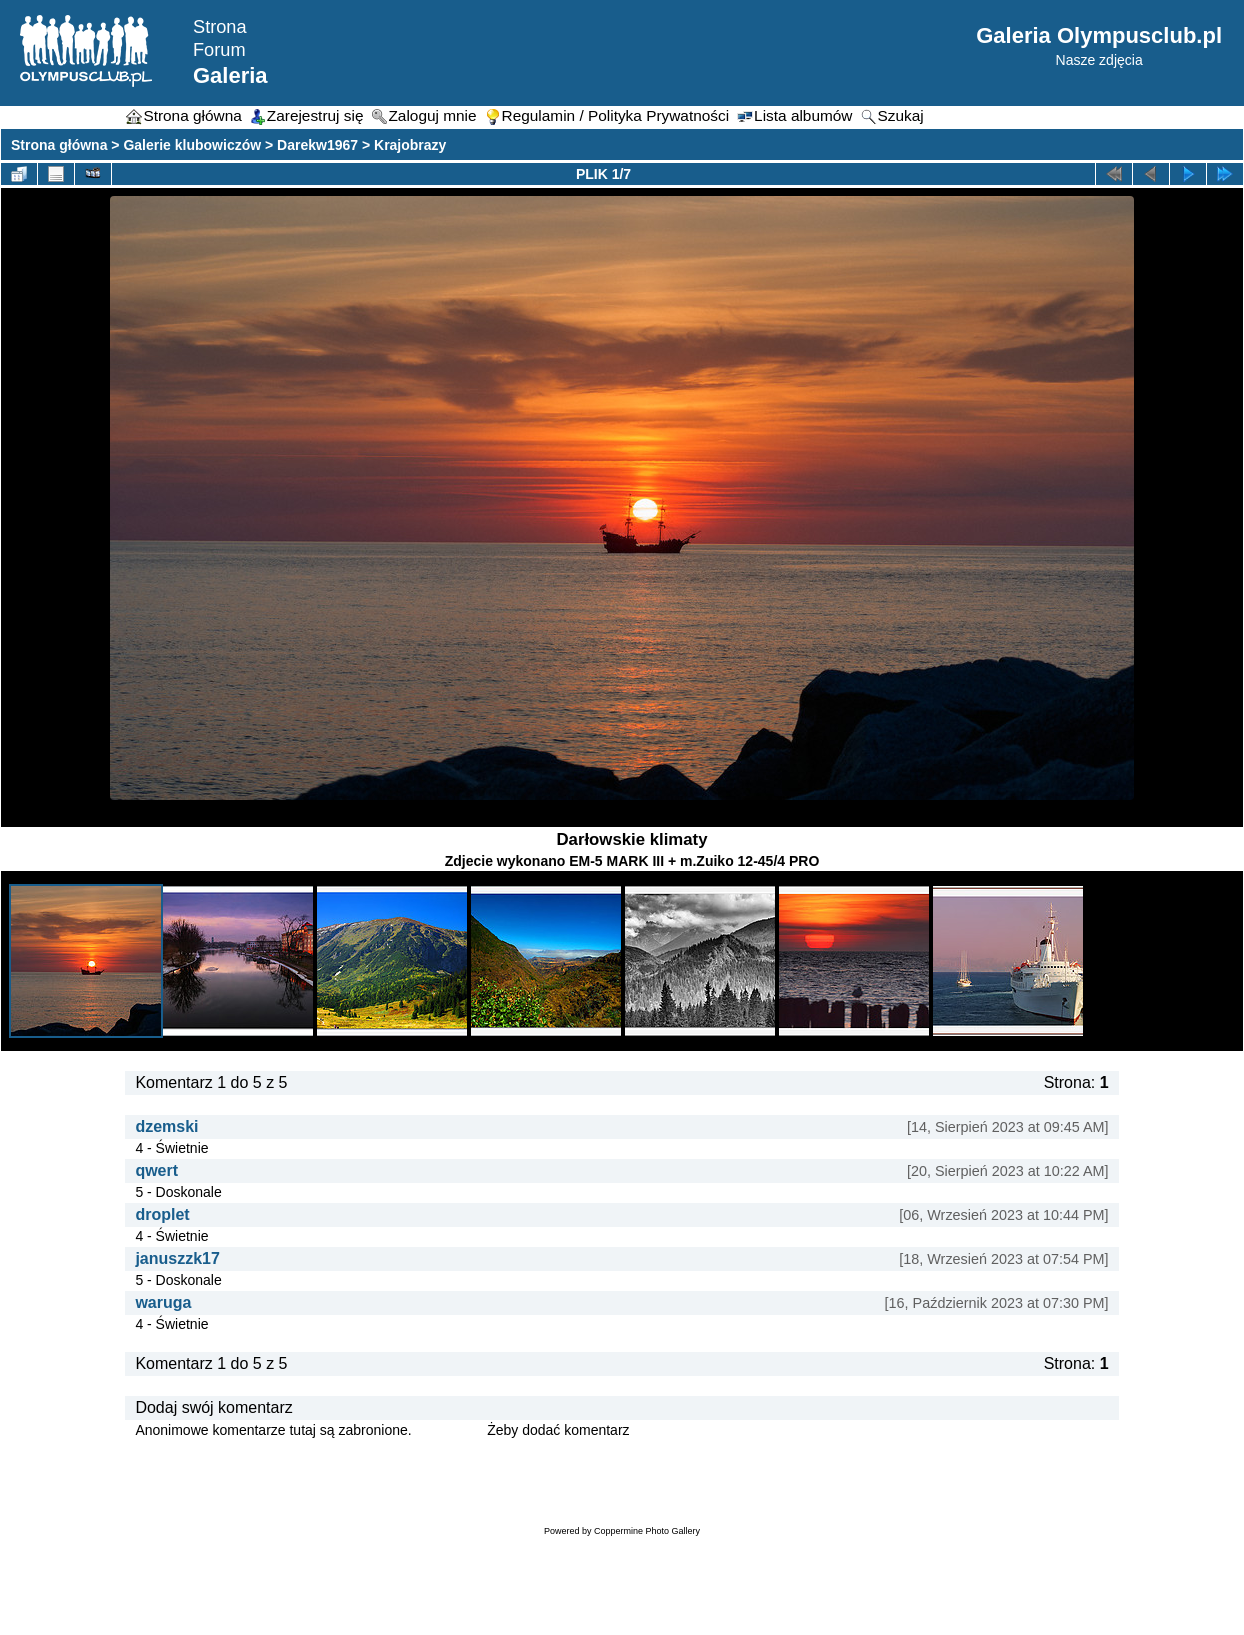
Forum (219, 50)
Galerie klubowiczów (192, 145)
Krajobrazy (410, 145)
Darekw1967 (317, 145)
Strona (220, 27)
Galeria (230, 75)
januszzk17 (177, 1258)
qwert (156, 1170)
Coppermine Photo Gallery (647, 1531)
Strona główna (59, 145)
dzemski (166, 1126)
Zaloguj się (450, 1430)
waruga (163, 1302)
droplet (162, 1214)
